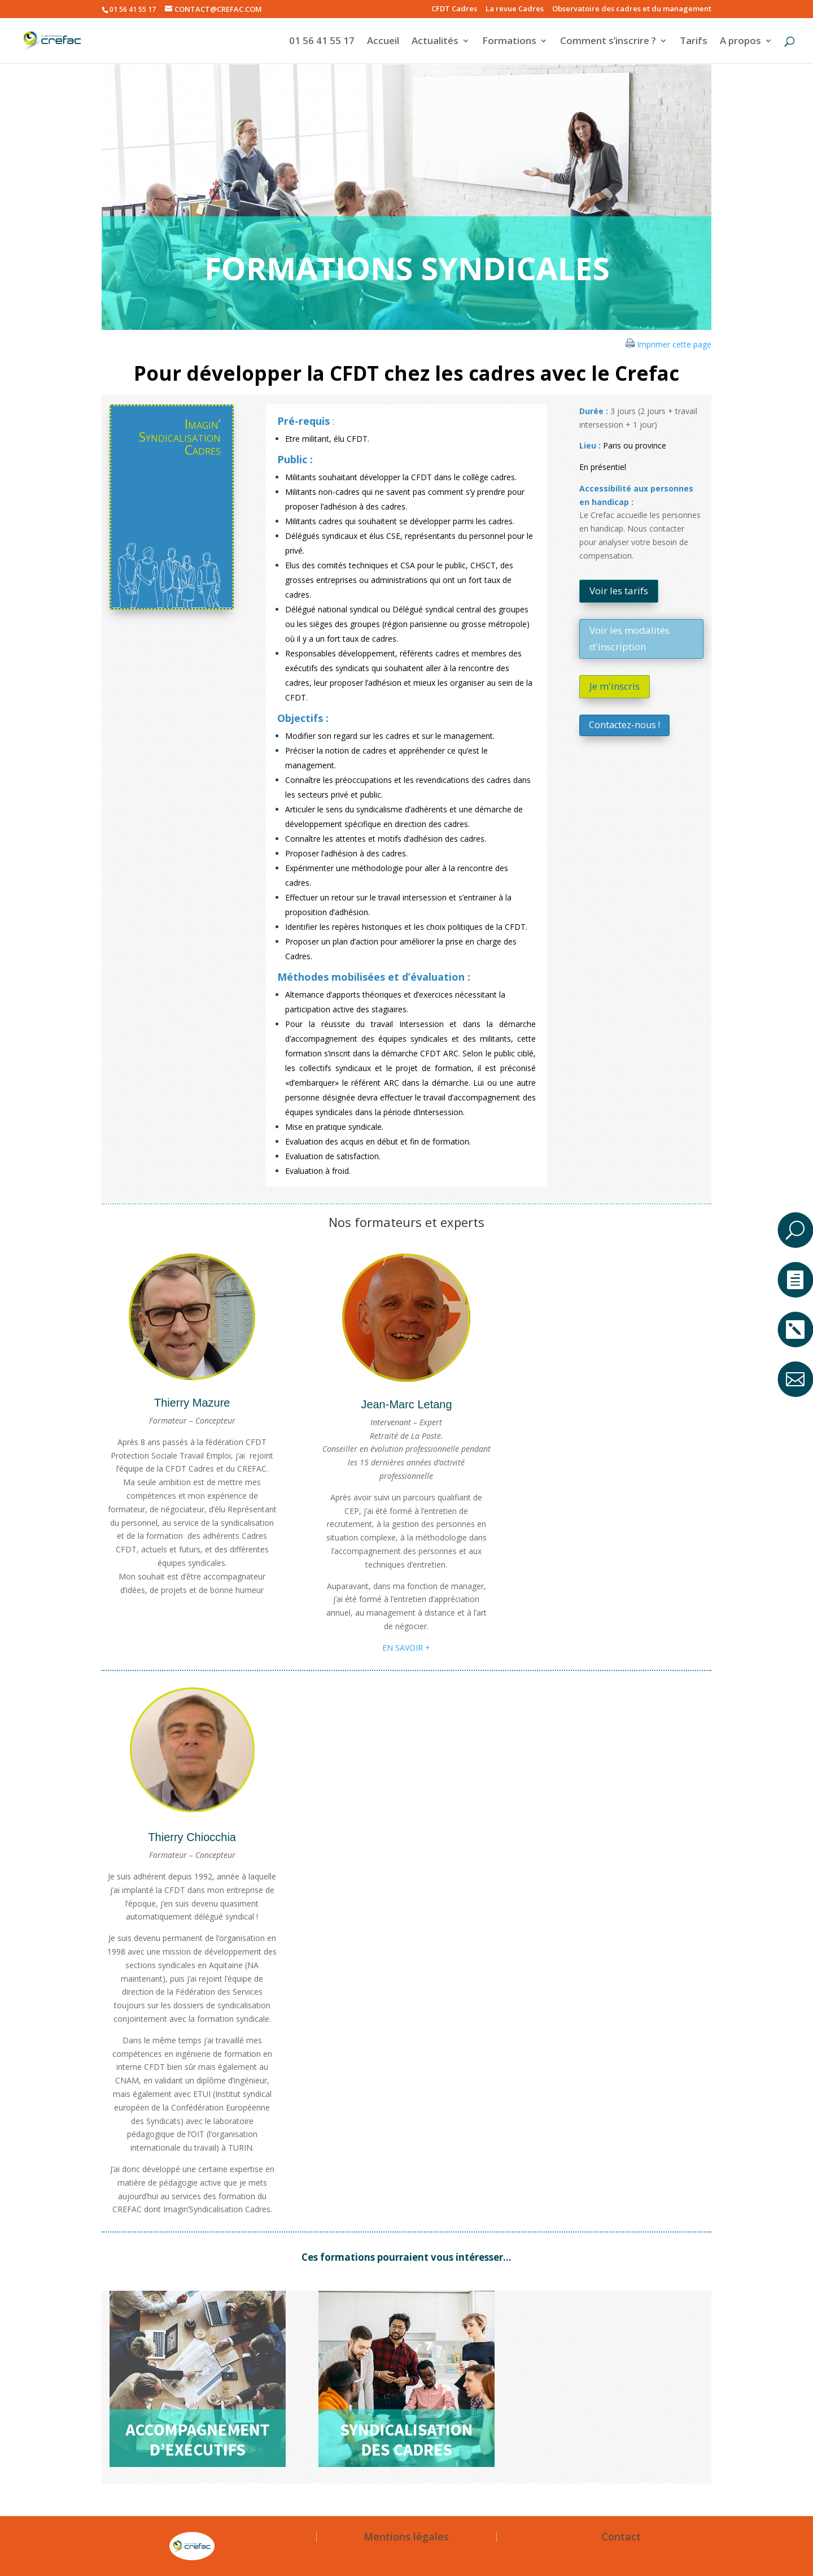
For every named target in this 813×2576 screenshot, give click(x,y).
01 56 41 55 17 (322, 42)
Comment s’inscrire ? (608, 42)
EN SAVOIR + (406, 1647)
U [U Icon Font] (795, 1230)
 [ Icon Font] (795, 1329)
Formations (509, 42)
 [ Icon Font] (795, 1379)
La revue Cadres (515, 9)
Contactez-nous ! (624, 725)
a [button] (795, 1188)
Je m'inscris (614, 686)
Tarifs (693, 42)
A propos (740, 42)
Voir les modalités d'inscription (629, 638)
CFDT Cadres (454, 9)
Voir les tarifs (618, 590)
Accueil (383, 42)
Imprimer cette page (674, 344)
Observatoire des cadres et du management (631, 9)
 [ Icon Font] (795, 1279)
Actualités (435, 42)
